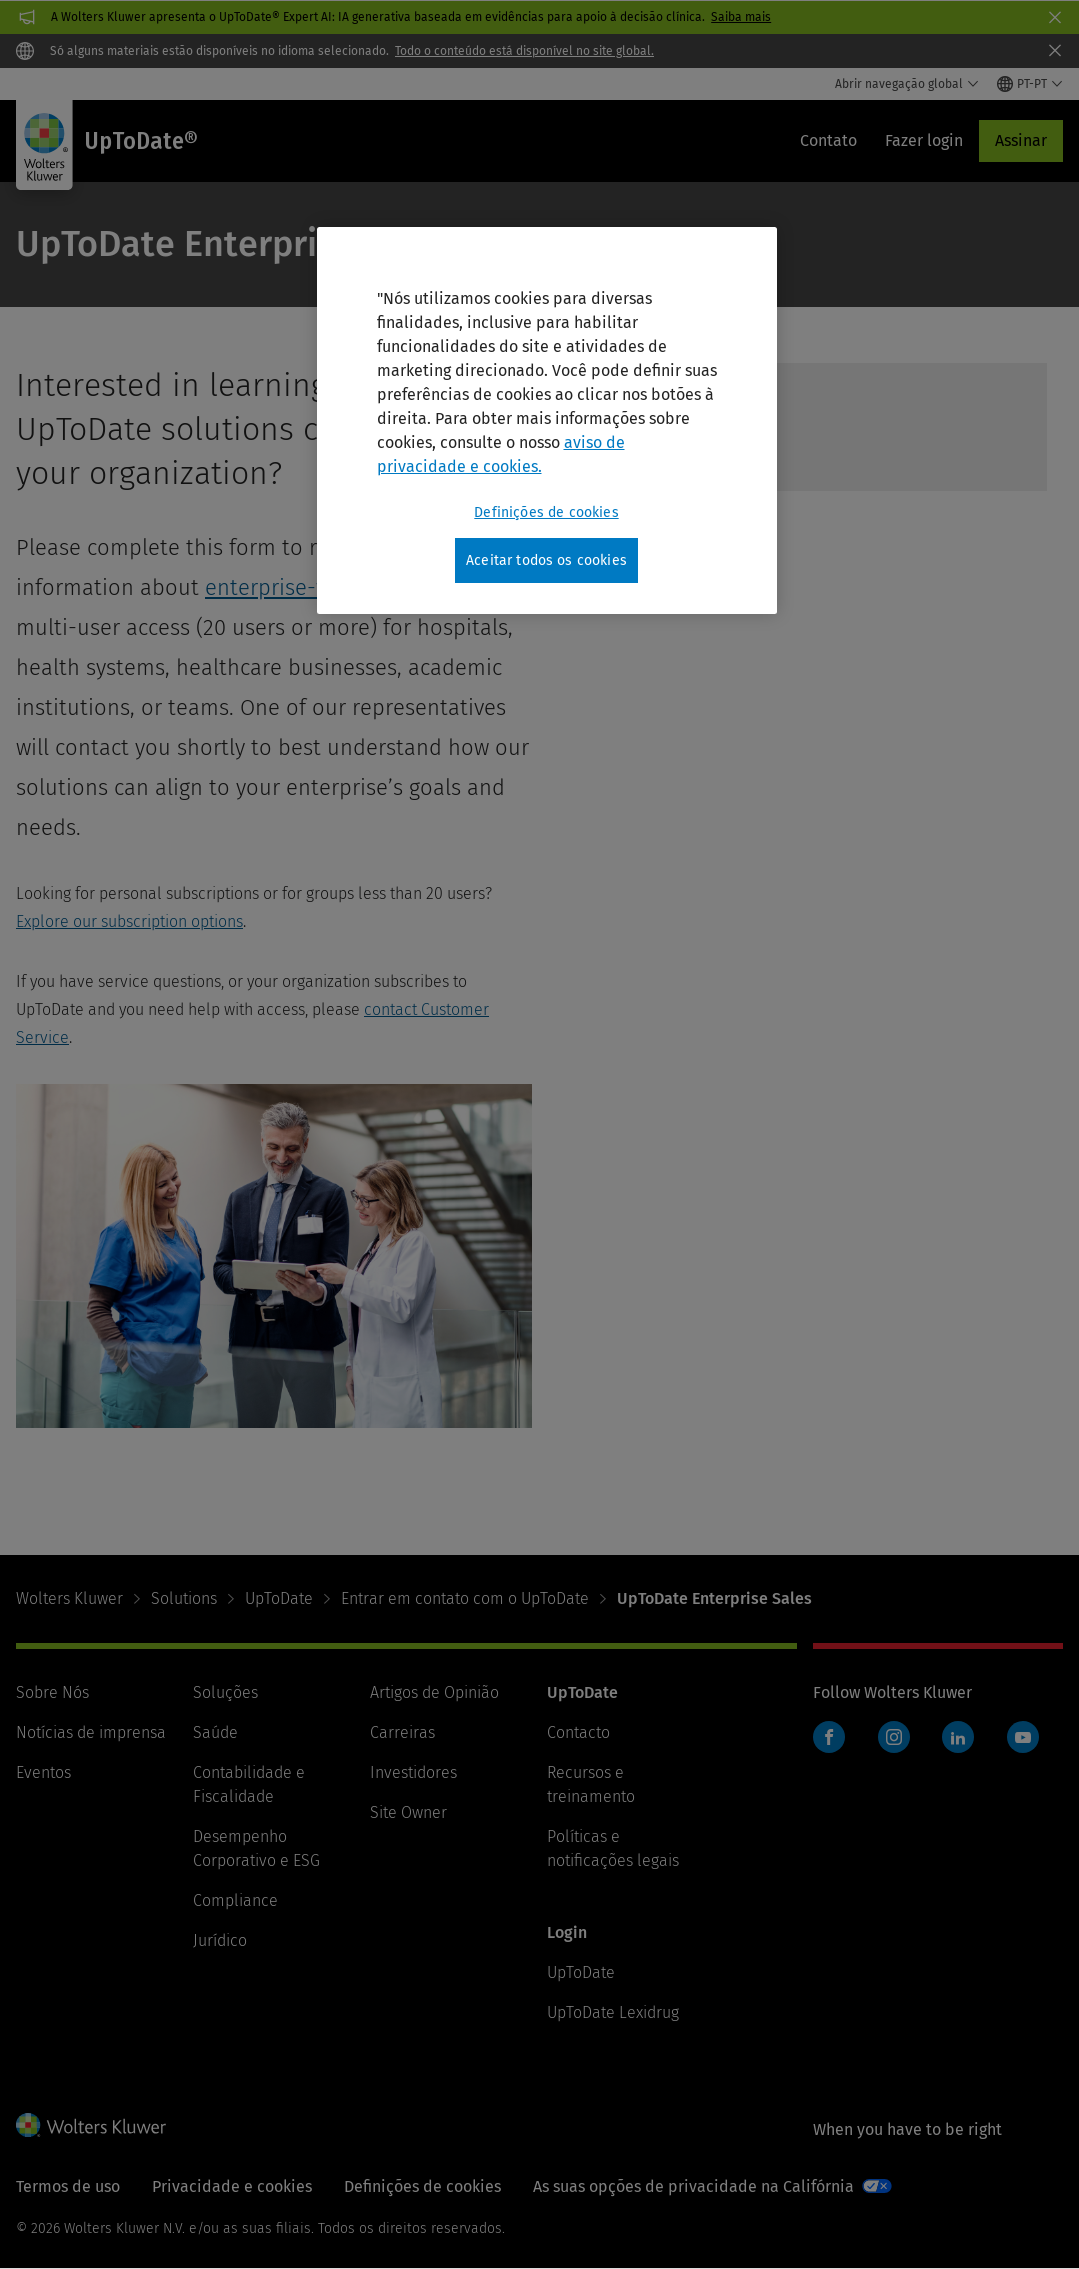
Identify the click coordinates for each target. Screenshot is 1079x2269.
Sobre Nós (52, 1692)
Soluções (225, 1692)
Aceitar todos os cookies (546, 560)
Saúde (215, 1732)
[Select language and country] (1030, 84)
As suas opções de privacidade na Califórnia (693, 2186)
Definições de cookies (422, 2186)
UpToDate (279, 1598)
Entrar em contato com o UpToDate (465, 1598)
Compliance (235, 1900)
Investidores (413, 1772)
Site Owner (408, 1812)
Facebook (829, 1737)
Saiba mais (741, 17)
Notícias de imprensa (91, 1732)
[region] (547, 421)
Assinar (1021, 140)
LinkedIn (958, 1737)
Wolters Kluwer (69, 1598)
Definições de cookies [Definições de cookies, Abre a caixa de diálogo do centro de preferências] (546, 512)
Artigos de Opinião (434, 1692)
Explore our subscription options (129, 921)
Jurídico (220, 1940)
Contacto (578, 1732)
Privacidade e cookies (232, 2186)
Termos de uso (68, 2186)
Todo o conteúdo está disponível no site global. (524, 51)
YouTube (1023, 1737)
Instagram (894, 1737)
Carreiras (402, 1732)
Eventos (43, 1772)
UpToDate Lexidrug (613, 2012)
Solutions (184, 1598)
